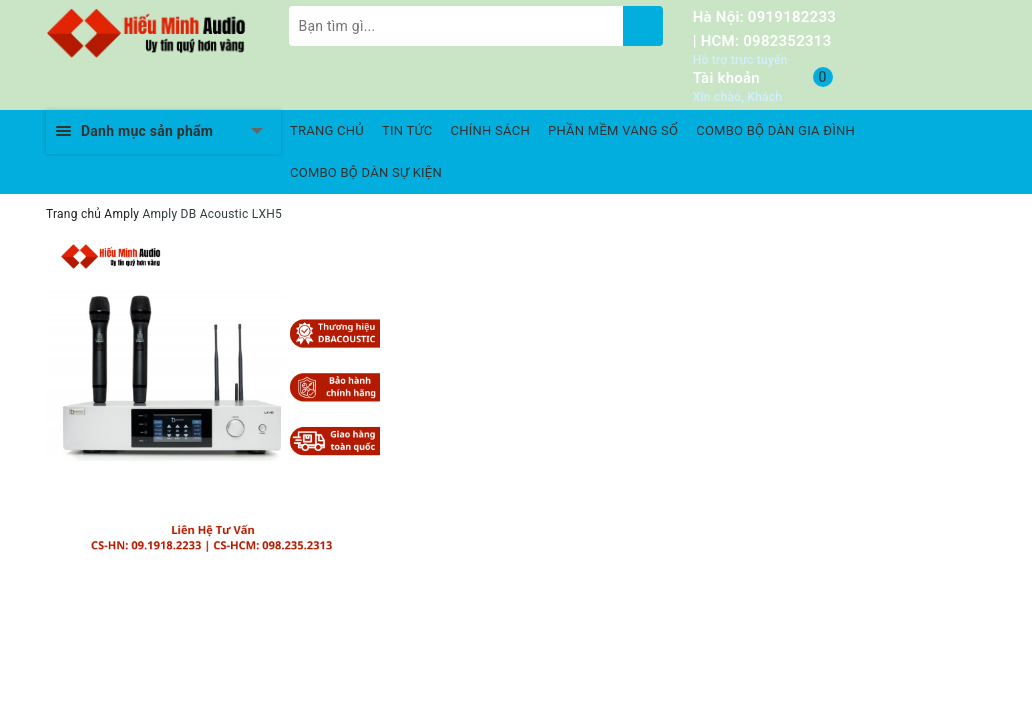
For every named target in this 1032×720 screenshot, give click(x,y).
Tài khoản (726, 78)
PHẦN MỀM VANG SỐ (613, 130)
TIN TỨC (407, 130)
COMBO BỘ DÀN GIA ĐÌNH (775, 130)
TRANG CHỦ (327, 130)
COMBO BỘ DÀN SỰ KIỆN (366, 172)
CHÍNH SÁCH (490, 130)
